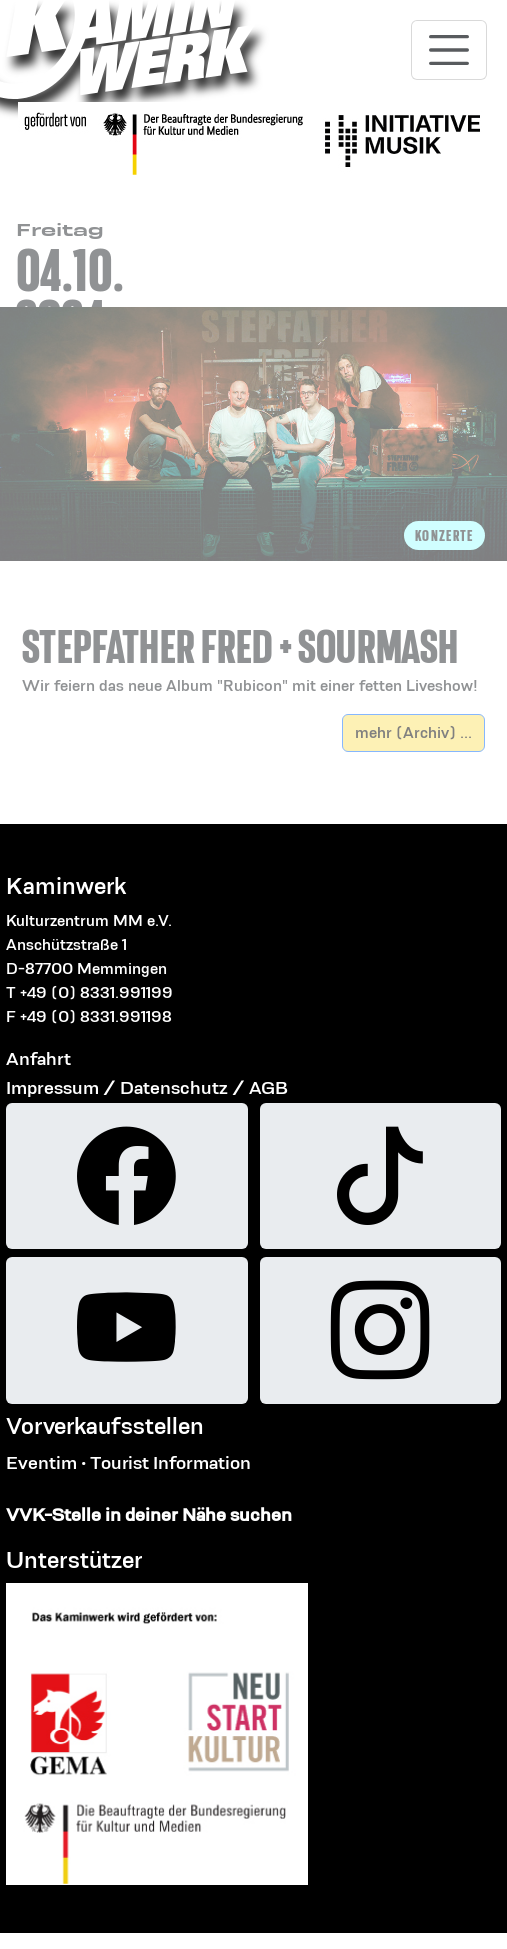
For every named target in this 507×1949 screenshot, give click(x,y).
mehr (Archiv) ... (413, 732)
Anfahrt (38, 1058)
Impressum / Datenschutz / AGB (147, 1087)
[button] (253, 638)
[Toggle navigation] (449, 50)
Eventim (41, 1462)
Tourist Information (170, 1462)
